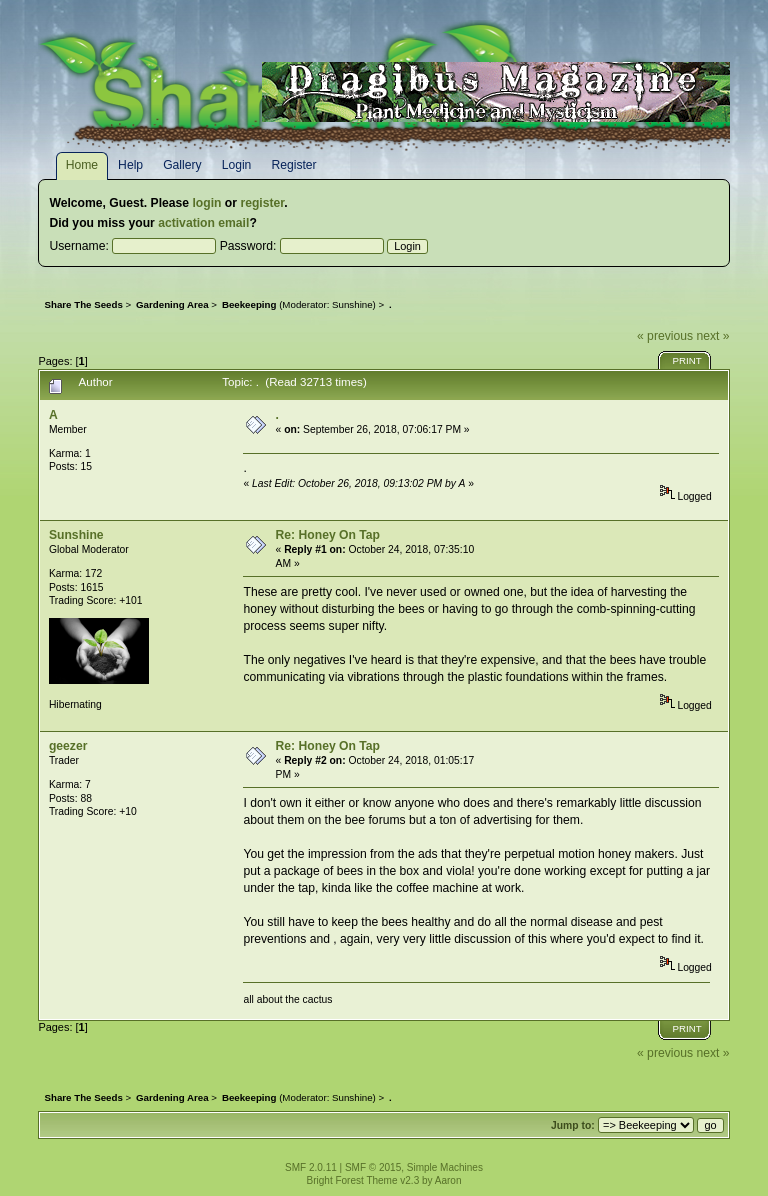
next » (712, 336)
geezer (68, 746)
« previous (665, 336)
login (206, 203)
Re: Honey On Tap (328, 535)
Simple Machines (445, 1167)
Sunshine (352, 304)
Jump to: (573, 1125)
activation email (203, 223)
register (262, 203)
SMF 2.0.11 (311, 1167)
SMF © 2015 (373, 1167)
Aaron (448, 1180)
